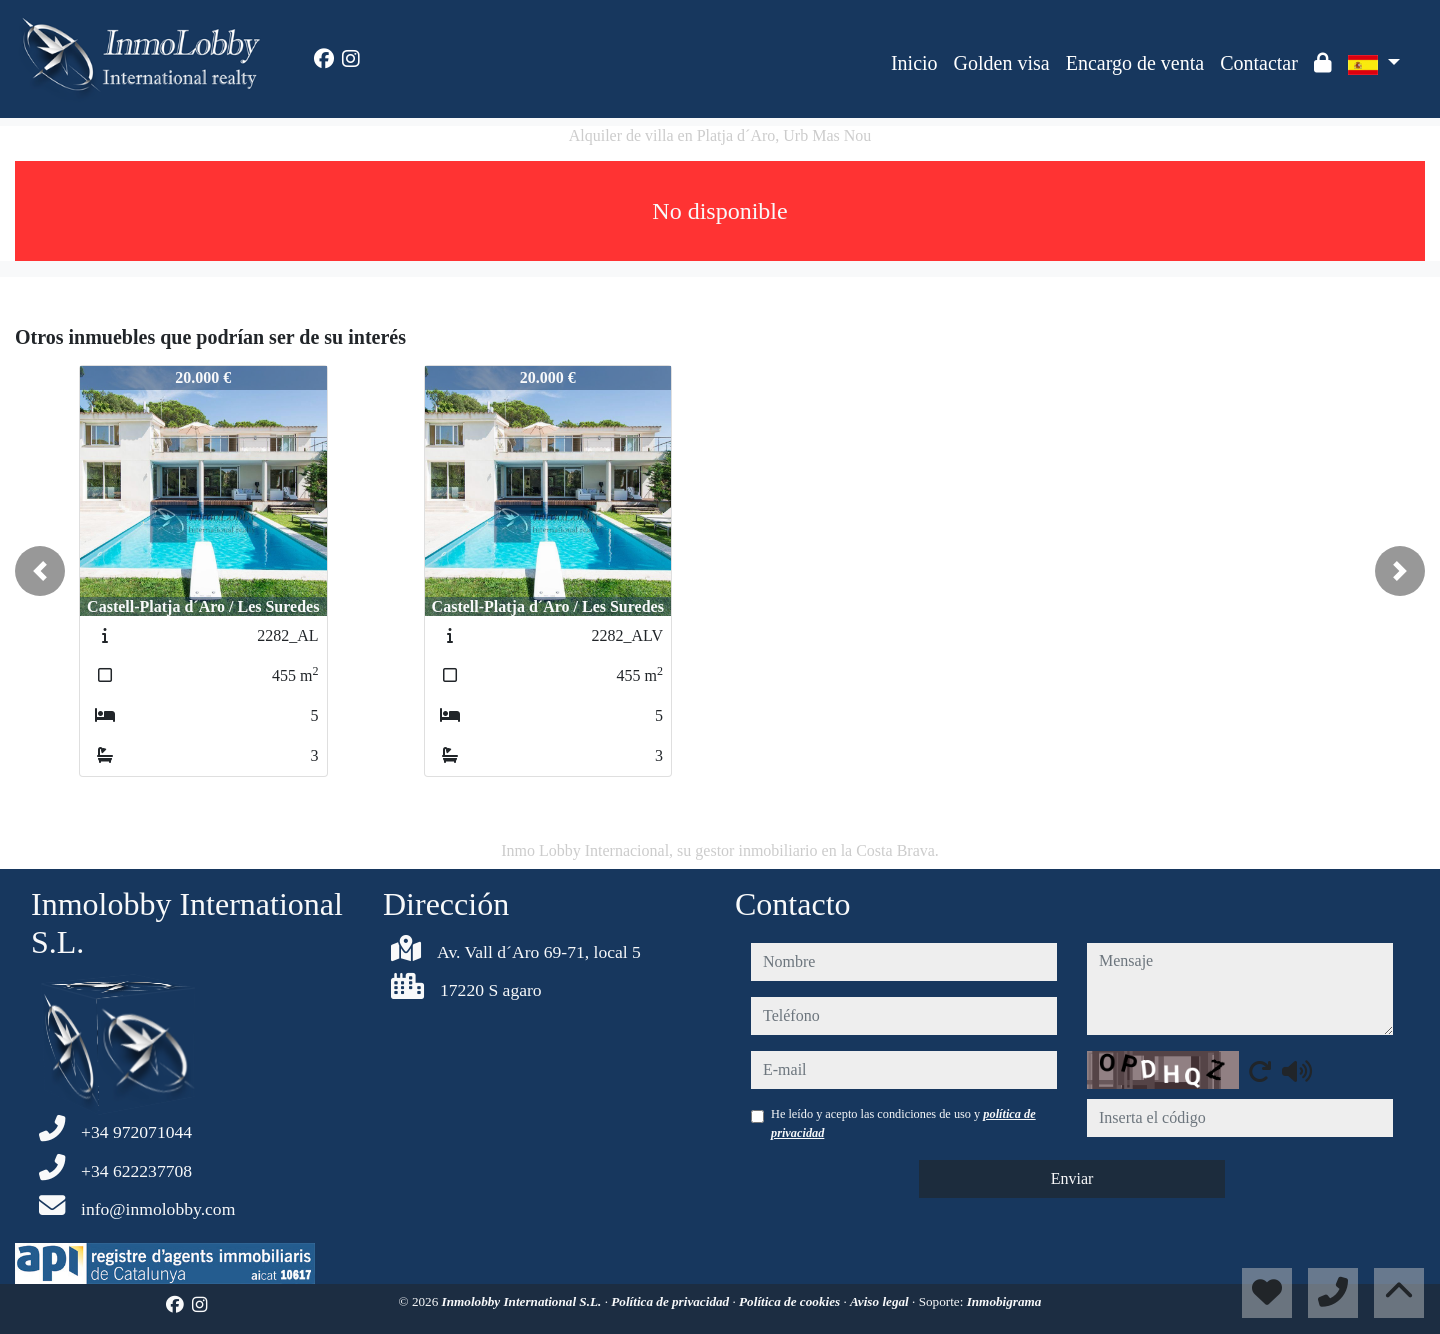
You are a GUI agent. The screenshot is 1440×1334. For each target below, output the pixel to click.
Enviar (1072, 1178)
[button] (40, 571)
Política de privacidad (671, 1301)
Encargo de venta (1135, 63)
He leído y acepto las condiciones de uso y (903, 1123)
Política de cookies (791, 1301)
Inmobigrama (1004, 1301)
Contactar (1259, 63)
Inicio (914, 63)
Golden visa (1002, 63)
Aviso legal (881, 1301)
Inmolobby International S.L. (523, 1301)
